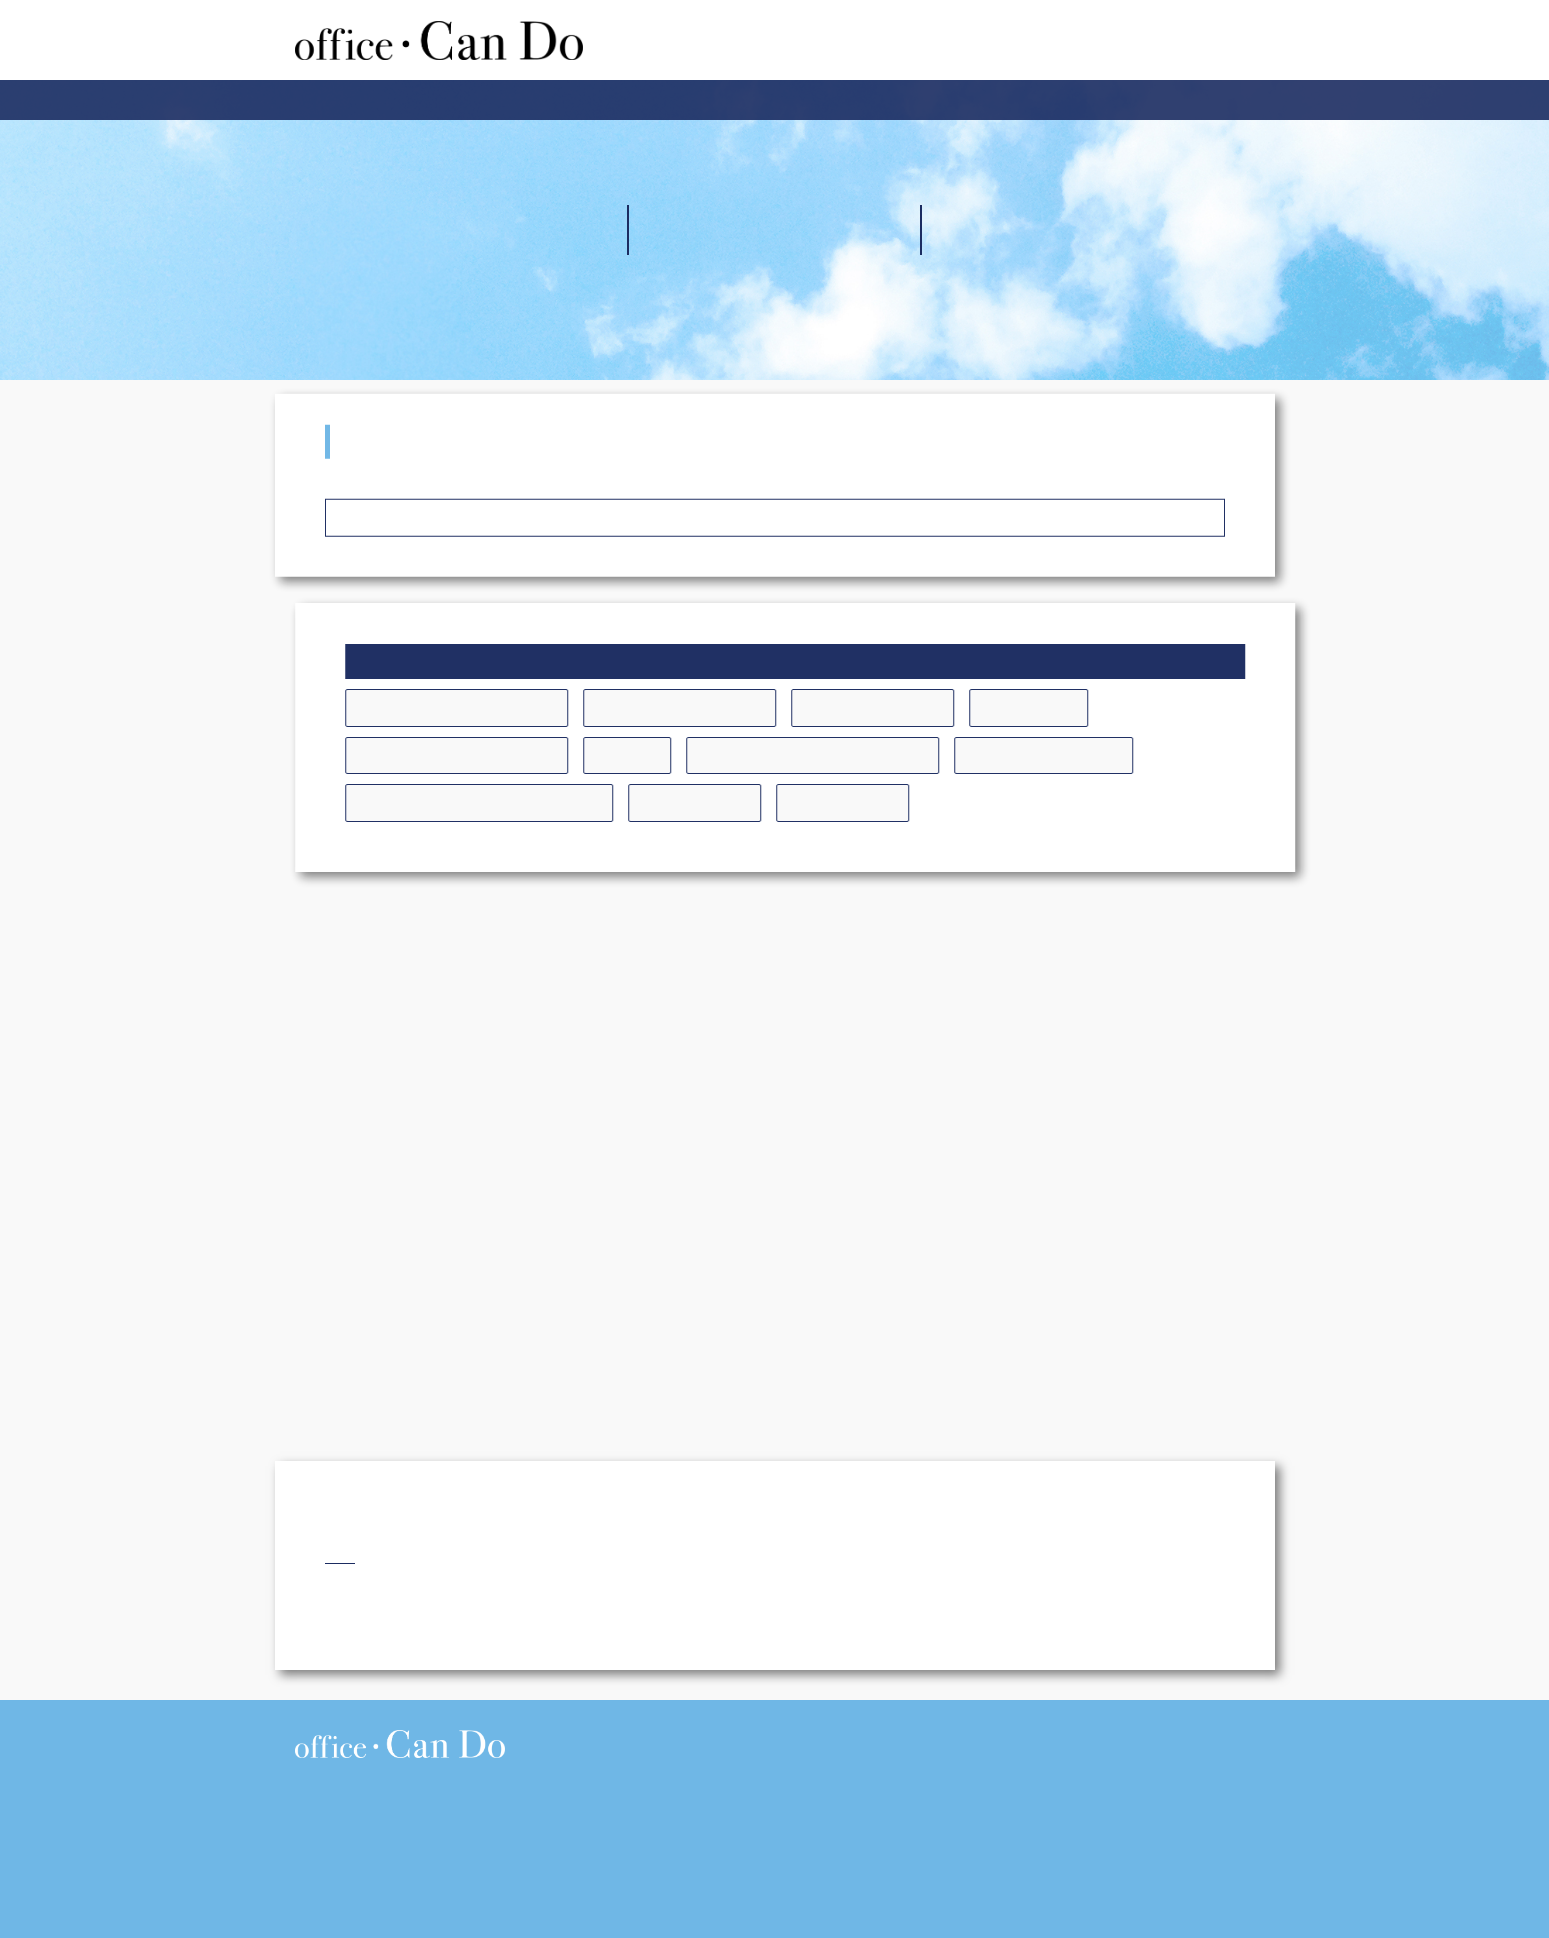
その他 (671, 755)
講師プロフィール (855, 100)
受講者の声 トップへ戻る (775, 524)
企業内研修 (626, 100)
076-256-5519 (383, 1842)
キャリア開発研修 (917, 707)
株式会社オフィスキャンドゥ (439, 40)
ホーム (530, 100)
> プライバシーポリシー (1198, 1731)
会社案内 (730, 100)
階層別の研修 (887, 802)
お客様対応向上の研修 (724, 707)
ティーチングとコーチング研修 (857, 755)
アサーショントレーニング (501, 707)
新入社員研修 (739, 802)
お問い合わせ (996, 100)
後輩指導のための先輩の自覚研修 (523, 802)
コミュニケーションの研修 (501, 755)
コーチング (1073, 707)
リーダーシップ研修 (1088, 755)
